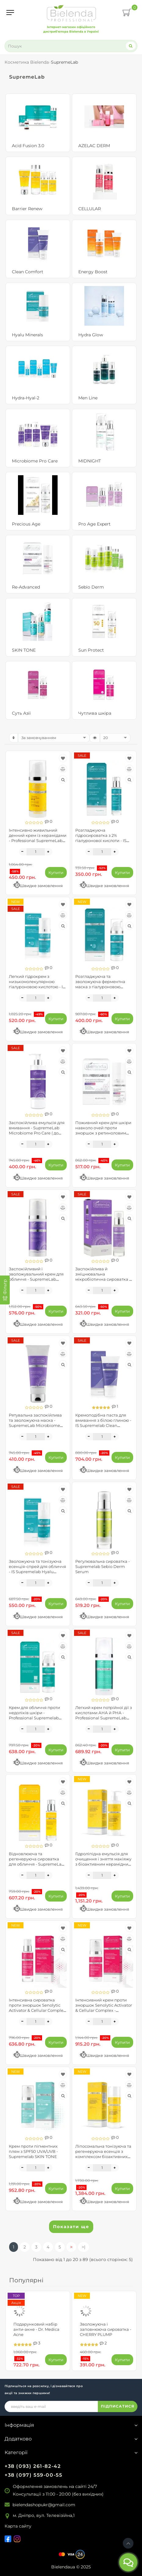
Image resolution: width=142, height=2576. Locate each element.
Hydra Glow (90, 335)
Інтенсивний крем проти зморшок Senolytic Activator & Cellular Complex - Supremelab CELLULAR (103, 2007)
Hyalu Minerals (27, 335)
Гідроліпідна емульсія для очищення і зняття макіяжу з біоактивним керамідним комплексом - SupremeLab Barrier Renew (103, 1864)
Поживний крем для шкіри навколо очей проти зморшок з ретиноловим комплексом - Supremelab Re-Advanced (103, 1133)
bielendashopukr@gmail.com (43, 2504)
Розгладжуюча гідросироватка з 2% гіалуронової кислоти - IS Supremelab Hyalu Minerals (103, 838)
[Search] (131, 46)
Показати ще (71, 2226)
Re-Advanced (26, 587)
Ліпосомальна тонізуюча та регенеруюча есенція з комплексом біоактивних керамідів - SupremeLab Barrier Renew (103, 2157)
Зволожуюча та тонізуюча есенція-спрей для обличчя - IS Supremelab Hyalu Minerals (37, 1569)
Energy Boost (93, 271)
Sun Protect (91, 650)
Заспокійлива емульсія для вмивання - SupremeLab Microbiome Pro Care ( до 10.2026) (37, 1130)
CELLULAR (89, 208)
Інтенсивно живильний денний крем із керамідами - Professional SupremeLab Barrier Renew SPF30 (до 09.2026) (37, 841)
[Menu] (10, 12)
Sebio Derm (91, 587)
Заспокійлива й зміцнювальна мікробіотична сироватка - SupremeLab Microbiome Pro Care (103, 1279)
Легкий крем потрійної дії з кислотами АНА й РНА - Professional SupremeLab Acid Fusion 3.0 (103, 1715)
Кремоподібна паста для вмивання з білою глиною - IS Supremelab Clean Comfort (103, 1423)
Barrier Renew (27, 208)
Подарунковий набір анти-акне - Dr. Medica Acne (36, 2329)
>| (83, 2247)
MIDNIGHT (89, 461)
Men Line (88, 398)
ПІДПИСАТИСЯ (117, 2406)
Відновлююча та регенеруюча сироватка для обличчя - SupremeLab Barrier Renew (36, 1861)
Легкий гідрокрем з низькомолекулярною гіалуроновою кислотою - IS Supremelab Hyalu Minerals (37, 984)
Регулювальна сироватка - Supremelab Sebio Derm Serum (102, 1566)
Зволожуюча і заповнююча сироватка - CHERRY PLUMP (105, 2329)
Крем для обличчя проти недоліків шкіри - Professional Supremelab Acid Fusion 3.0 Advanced (34, 1715)
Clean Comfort (27, 271)
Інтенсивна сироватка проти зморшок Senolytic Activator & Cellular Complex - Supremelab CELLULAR (37, 2007)
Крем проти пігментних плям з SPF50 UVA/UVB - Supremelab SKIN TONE (33, 2151)
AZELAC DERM (94, 145)
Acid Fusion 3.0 (28, 145)
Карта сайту (18, 2526)
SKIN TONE (24, 650)
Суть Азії (21, 713)
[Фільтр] (5, 1290)
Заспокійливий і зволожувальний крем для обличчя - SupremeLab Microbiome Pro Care (36, 1276)
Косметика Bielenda (27, 62)
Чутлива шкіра (94, 713)
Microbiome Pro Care (35, 461)
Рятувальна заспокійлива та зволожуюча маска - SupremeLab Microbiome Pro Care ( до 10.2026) (35, 1423)
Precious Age (26, 524)
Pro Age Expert (94, 524)
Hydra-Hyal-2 (25, 398)
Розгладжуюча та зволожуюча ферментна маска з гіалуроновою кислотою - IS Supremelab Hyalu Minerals (101, 987)
